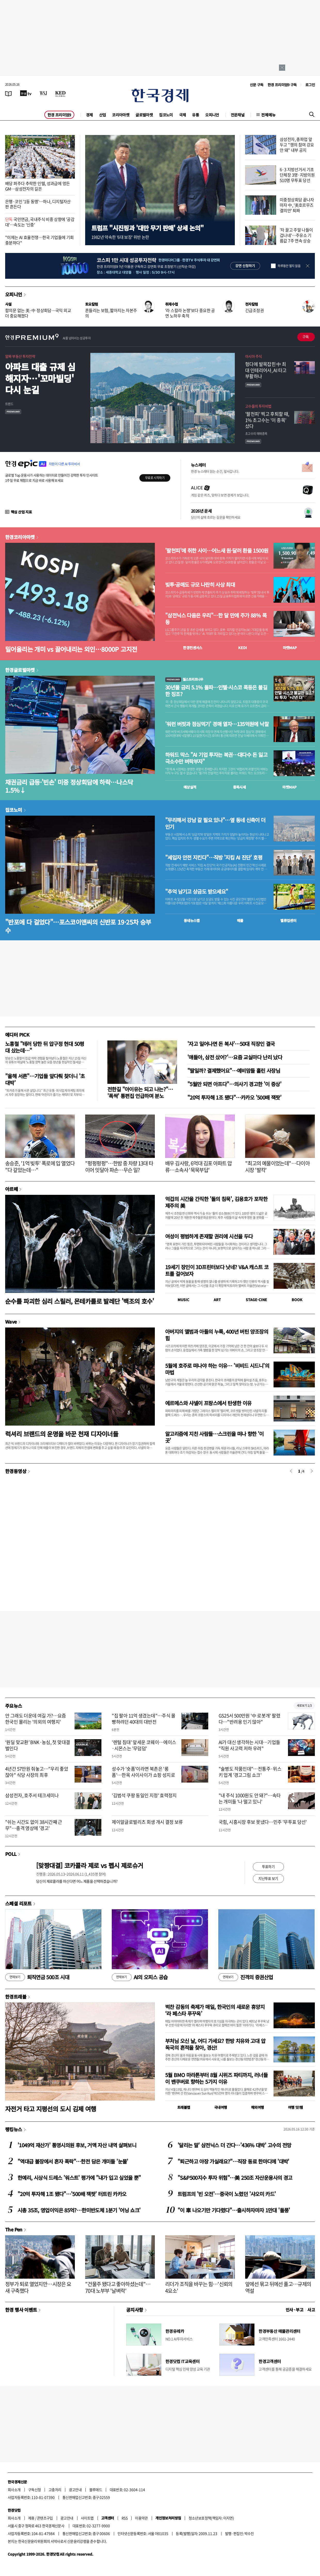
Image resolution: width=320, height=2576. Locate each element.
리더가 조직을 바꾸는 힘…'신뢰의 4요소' (199, 2287)
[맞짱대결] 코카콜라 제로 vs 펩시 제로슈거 (89, 1865)
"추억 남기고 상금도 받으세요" (196, 891)
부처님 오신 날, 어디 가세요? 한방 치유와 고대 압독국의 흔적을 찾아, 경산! (215, 2044)
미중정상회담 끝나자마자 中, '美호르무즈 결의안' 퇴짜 (297, 204)
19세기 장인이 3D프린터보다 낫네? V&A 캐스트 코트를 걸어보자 (216, 1270)
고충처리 (55, 2489)
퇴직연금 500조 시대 (37, 1977)
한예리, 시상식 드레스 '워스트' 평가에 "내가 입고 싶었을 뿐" (79, 2177)
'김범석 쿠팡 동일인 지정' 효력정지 (144, 1795)
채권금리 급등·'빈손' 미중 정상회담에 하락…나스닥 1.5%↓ (69, 786)
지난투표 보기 (268, 1878)
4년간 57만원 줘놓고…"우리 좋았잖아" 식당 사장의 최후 (36, 1771)
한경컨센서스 (192, 647)
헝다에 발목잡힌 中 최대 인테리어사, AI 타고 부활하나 (265, 370)
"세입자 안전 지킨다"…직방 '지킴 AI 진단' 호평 (213, 857)
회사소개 (14, 2489)
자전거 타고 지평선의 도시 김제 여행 (50, 2109)
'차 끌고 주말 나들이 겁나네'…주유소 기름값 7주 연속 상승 (296, 235)
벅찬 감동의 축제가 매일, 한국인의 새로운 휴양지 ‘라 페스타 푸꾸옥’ (215, 2010)
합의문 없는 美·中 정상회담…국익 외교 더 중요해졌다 (38, 313)
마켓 (290, 647)
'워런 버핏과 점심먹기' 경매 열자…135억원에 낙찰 (217, 724)
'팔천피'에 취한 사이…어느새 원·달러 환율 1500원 (216, 550)
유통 (195, 114)
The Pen (13, 2229)
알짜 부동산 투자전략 (20, 356)
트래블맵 (183, 2107)
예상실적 (189, 787)
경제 (89, 114)
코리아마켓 (120, 114)
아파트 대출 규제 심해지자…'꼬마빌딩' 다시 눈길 (40, 378)
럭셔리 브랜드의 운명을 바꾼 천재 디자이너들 (61, 1434)
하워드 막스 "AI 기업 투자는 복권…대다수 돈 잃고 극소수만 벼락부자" (216, 758)
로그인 (310, 84)
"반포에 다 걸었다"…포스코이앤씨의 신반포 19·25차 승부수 (78, 926)
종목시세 (239, 787)
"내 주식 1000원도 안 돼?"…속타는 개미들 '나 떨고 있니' (250, 1798)
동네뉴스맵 (192, 920)
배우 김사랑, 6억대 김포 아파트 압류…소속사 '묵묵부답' (198, 1166)
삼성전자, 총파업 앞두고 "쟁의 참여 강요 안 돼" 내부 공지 (297, 144)
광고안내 (75, 2489)
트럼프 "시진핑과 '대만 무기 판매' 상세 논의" (147, 227)
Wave (11, 1321)
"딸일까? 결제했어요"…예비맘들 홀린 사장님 (233, 1070)
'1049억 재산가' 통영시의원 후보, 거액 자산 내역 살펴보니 (77, 2145)
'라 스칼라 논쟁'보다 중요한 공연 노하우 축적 (190, 313)
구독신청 (34, 2489)
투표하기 (268, 1866)
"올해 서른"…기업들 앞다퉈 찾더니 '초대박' (45, 1079)
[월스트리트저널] (43, 93)
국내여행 (220, 2107)
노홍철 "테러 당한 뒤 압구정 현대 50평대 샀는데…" (44, 1047)
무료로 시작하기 (154, 477)
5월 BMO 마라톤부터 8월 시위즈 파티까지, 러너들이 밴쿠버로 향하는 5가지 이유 (216, 2078)
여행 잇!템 (295, 2107)
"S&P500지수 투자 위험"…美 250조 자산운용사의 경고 (235, 2177)
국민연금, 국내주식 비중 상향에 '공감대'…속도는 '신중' (39, 222)
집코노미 (166, 114)
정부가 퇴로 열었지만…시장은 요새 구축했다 (38, 2287)
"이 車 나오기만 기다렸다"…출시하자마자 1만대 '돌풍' (234, 2210)
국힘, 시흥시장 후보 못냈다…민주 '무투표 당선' (263, 1821)
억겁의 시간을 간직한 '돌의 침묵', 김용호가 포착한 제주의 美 (216, 1202)
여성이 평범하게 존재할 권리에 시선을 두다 (209, 1236)
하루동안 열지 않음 (289, 266)
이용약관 (141, 2518)
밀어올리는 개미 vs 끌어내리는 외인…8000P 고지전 (71, 649)
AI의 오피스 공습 (139, 1977)
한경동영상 (15, 1471)
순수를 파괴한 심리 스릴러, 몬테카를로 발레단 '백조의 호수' (79, 1301)
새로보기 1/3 (304, 1705)
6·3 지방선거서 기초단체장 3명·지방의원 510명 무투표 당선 (297, 174)
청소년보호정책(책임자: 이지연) (211, 2518)
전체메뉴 (268, 114)
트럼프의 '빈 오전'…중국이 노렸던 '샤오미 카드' (227, 2194)
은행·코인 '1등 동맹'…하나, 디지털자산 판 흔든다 (38, 204)
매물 (240, 920)
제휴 (31, 2518)
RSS (124, 2518)
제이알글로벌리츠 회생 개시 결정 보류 (147, 1821)
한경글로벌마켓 (20, 669)
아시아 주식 (253, 356)
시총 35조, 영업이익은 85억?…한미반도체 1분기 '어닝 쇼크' (79, 2210)
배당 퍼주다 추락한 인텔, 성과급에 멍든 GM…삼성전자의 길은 (37, 186)
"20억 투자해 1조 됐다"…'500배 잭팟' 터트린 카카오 (72, 2194)
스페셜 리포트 (18, 1903)
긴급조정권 (254, 310)
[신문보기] (8, 93)
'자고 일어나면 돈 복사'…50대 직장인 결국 (231, 1043)
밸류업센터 (288, 920)
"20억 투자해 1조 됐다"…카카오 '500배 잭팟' (234, 1097)
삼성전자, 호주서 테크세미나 (32, 1795)
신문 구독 (256, 84)
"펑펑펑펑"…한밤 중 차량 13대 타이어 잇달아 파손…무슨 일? (119, 1166)
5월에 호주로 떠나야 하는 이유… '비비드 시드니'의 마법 (217, 1369)
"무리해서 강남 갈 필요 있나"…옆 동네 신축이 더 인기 (215, 823)
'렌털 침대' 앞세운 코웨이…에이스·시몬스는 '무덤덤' (144, 1745)
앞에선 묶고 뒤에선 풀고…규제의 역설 (278, 2287)
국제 (182, 114)
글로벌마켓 (144, 114)
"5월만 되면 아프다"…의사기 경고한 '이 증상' (234, 1084)
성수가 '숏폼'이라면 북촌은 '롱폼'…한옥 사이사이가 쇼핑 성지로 (143, 1771)
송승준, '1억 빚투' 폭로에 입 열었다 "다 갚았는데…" (40, 1166)
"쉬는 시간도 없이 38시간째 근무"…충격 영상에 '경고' (33, 1824)
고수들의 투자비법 (258, 406)
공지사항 (134, 2309)
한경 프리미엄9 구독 (282, 84)
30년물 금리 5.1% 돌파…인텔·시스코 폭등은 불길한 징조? (216, 690)
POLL (11, 1853)
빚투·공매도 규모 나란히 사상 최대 (200, 584)
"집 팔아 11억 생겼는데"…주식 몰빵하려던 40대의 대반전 (143, 1718)
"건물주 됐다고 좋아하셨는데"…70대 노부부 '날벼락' (117, 2287)
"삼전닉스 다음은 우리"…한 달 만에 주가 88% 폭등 (216, 618)
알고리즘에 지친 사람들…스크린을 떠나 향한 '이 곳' (214, 1437)
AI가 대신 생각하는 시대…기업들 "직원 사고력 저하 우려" (249, 1745)
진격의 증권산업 (245, 1977)
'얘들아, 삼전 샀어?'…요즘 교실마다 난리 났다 (234, 1057)
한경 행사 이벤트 (21, 2309)
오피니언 (212, 114)
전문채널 (238, 114)
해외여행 (257, 2107)
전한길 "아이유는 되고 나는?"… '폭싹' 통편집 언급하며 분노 (140, 1092)
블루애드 (95, 2489)
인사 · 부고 (294, 2310)
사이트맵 (87, 2518)
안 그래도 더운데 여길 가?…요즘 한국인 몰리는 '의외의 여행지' (35, 1718)
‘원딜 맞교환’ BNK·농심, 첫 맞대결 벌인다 (37, 1745)
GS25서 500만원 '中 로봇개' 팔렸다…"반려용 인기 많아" (249, 1718)
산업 (102, 114)
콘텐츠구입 (45, 2518)
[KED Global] (60, 93)
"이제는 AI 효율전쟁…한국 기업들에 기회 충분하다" (39, 240)
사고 (311, 2310)
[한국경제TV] (25, 93)
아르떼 (11, 1189)
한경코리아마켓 (20, 537)
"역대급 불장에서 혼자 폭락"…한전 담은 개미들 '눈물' (73, 2161)
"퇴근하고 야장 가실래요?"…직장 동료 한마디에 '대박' (233, 2161)
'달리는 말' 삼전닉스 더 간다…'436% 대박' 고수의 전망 (234, 2145)
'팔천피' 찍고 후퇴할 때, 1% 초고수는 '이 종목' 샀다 (267, 420)
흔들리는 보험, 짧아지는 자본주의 (111, 313)
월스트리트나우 (184, 679)
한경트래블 (15, 1996)
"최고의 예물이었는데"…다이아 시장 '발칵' (277, 1166)
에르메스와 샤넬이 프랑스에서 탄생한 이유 (208, 1403)
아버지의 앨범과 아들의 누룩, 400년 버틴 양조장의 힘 (216, 1335)
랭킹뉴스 (13, 2129)
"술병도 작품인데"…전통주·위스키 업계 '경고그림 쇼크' (250, 1771)
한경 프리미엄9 (59, 114)
